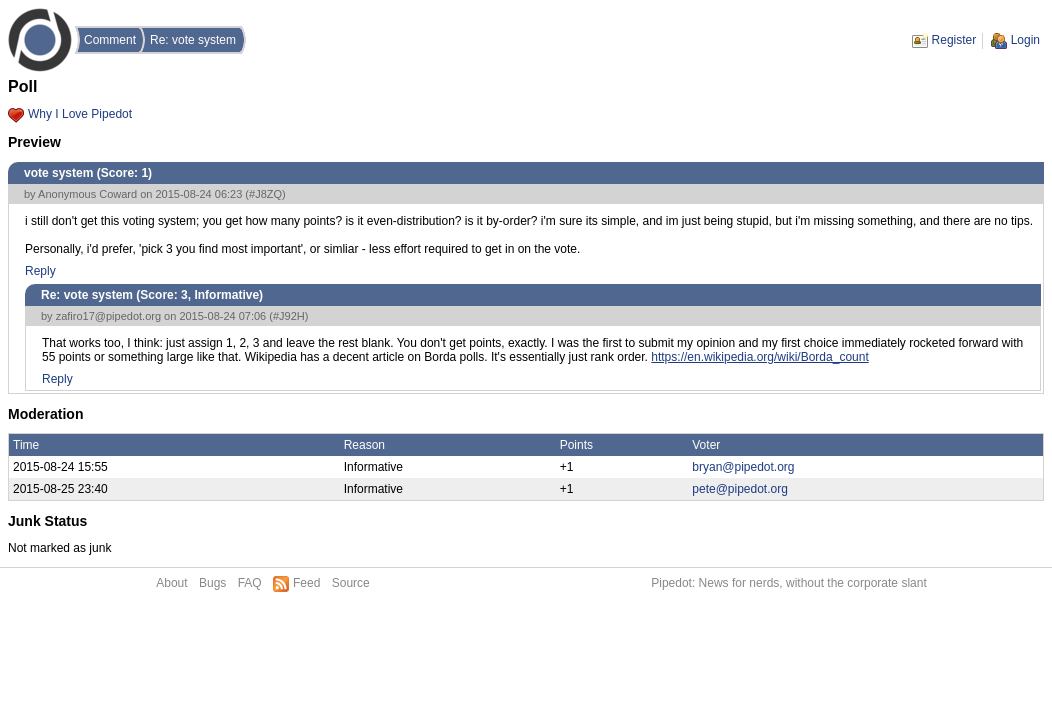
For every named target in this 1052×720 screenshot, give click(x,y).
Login (1025, 40)
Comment (110, 40)
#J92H (289, 316)
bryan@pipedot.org (743, 467)
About (171, 583)
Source (351, 583)
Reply (40, 271)
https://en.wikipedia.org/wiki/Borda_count (759, 357)
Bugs (212, 583)
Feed (306, 583)
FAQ (250, 583)
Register (954, 40)
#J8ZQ (265, 194)
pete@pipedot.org (740, 489)
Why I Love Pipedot (80, 114)
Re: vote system (193, 40)
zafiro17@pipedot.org (108, 316)
